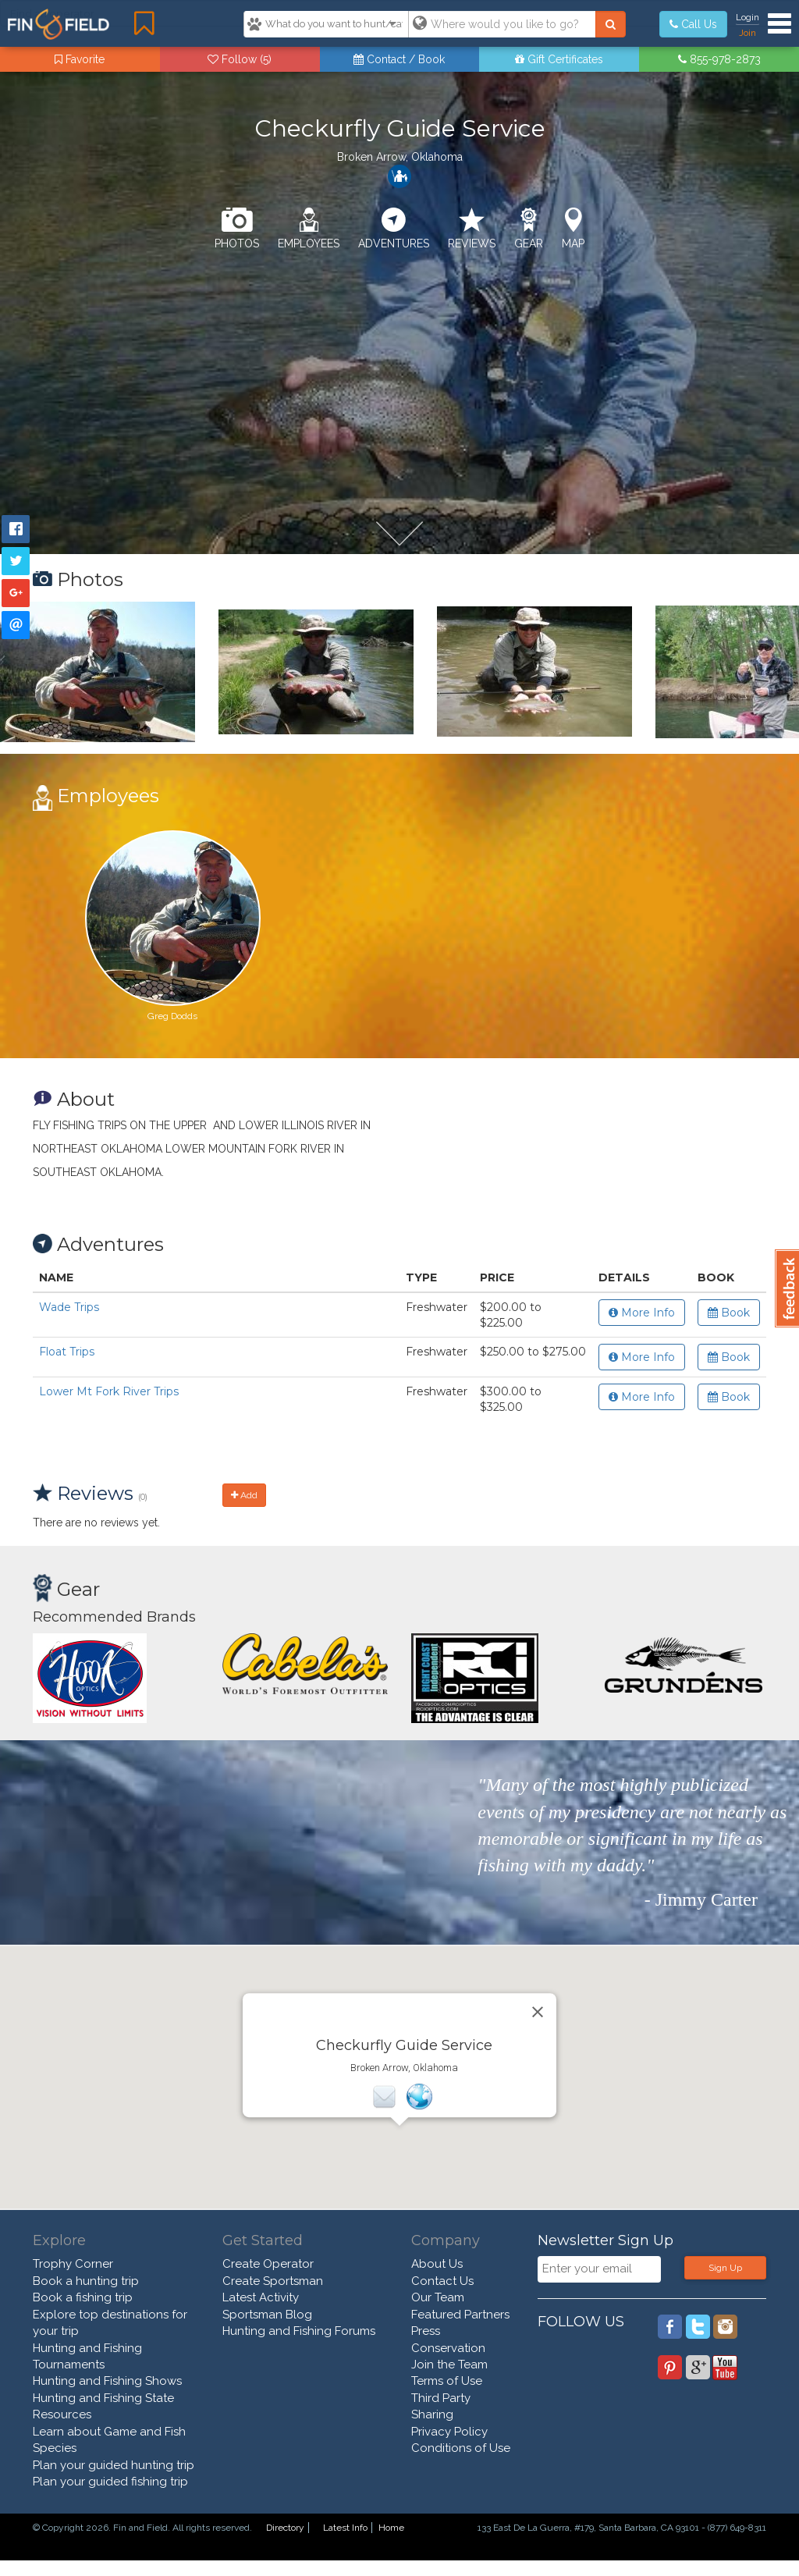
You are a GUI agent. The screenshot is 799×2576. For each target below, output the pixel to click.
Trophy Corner (73, 2264)
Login (747, 17)
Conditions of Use (460, 2448)
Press (425, 2331)
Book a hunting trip (86, 2281)
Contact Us (442, 2281)
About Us (437, 2264)
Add (244, 1495)
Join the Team (449, 2364)
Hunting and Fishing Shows (107, 2381)
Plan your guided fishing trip (110, 2482)
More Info (642, 1313)
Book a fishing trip (83, 2297)
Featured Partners (460, 2315)
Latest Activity (260, 2297)
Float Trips (66, 1352)
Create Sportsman (272, 2281)
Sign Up (725, 2267)
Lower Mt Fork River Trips (109, 1391)
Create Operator (268, 2264)
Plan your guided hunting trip (113, 2465)
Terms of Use (446, 2381)
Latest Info (345, 2527)
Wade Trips (69, 1307)
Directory (285, 2527)
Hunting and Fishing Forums (298, 2331)
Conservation (448, 2348)
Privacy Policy (449, 2432)
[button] (399, 2140)
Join (747, 32)
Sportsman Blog (267, 2315)
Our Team (437, 2297)
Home (391, 2527)
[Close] (537, 2012)
